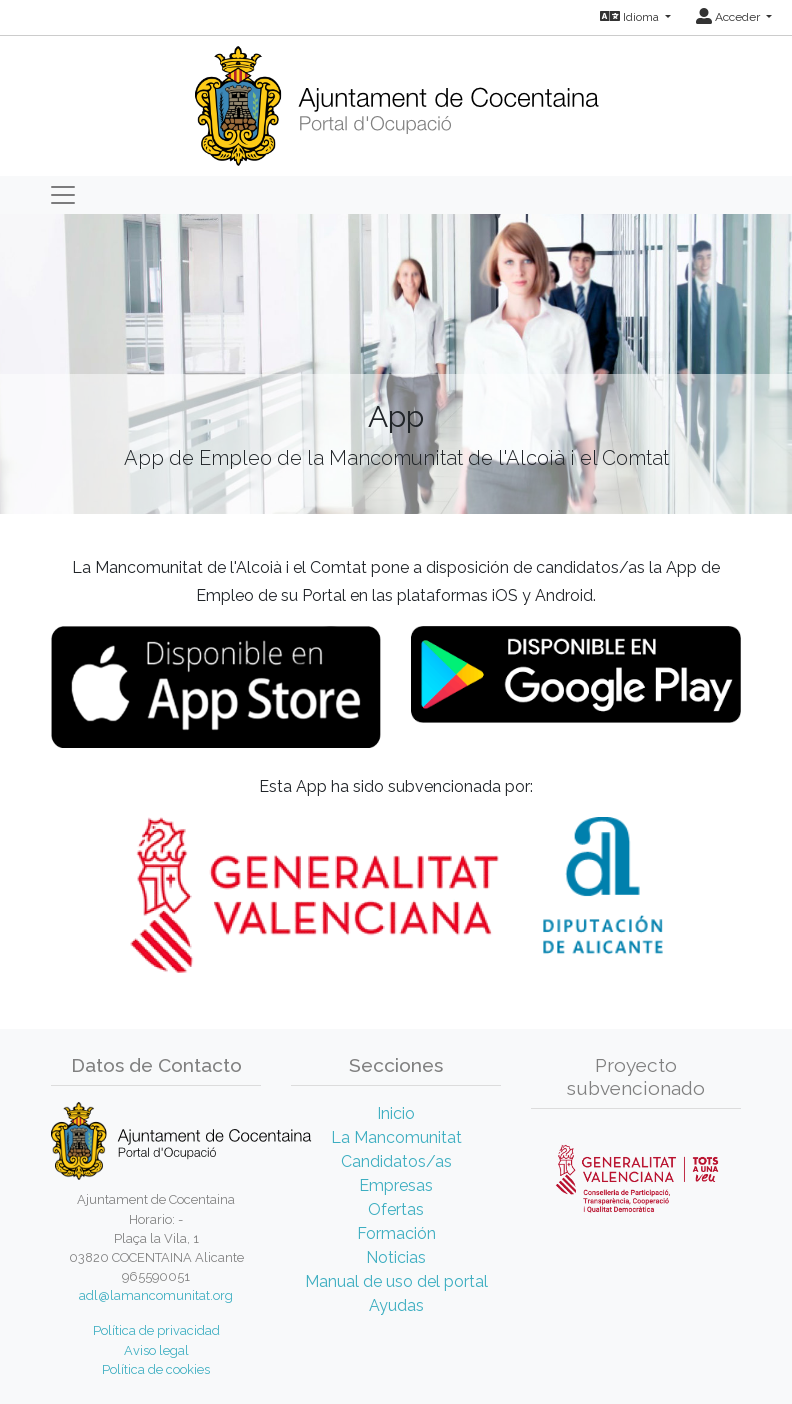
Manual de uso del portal (396, 1281)
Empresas (396, 1185)
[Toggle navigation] (63, 195)
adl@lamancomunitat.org (156, 1295)
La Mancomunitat (396, 1137)
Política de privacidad (156, 1330)
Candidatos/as (396, 1161)
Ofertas (396, 1209)
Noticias (396, 1257)
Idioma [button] (631, 17)
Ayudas (396, 1305)
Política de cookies (156, 1369)
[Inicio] (396, 99)
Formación (396, 1233)
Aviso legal (156, 1350)
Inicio (396, 1113)
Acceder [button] (729, 17)
